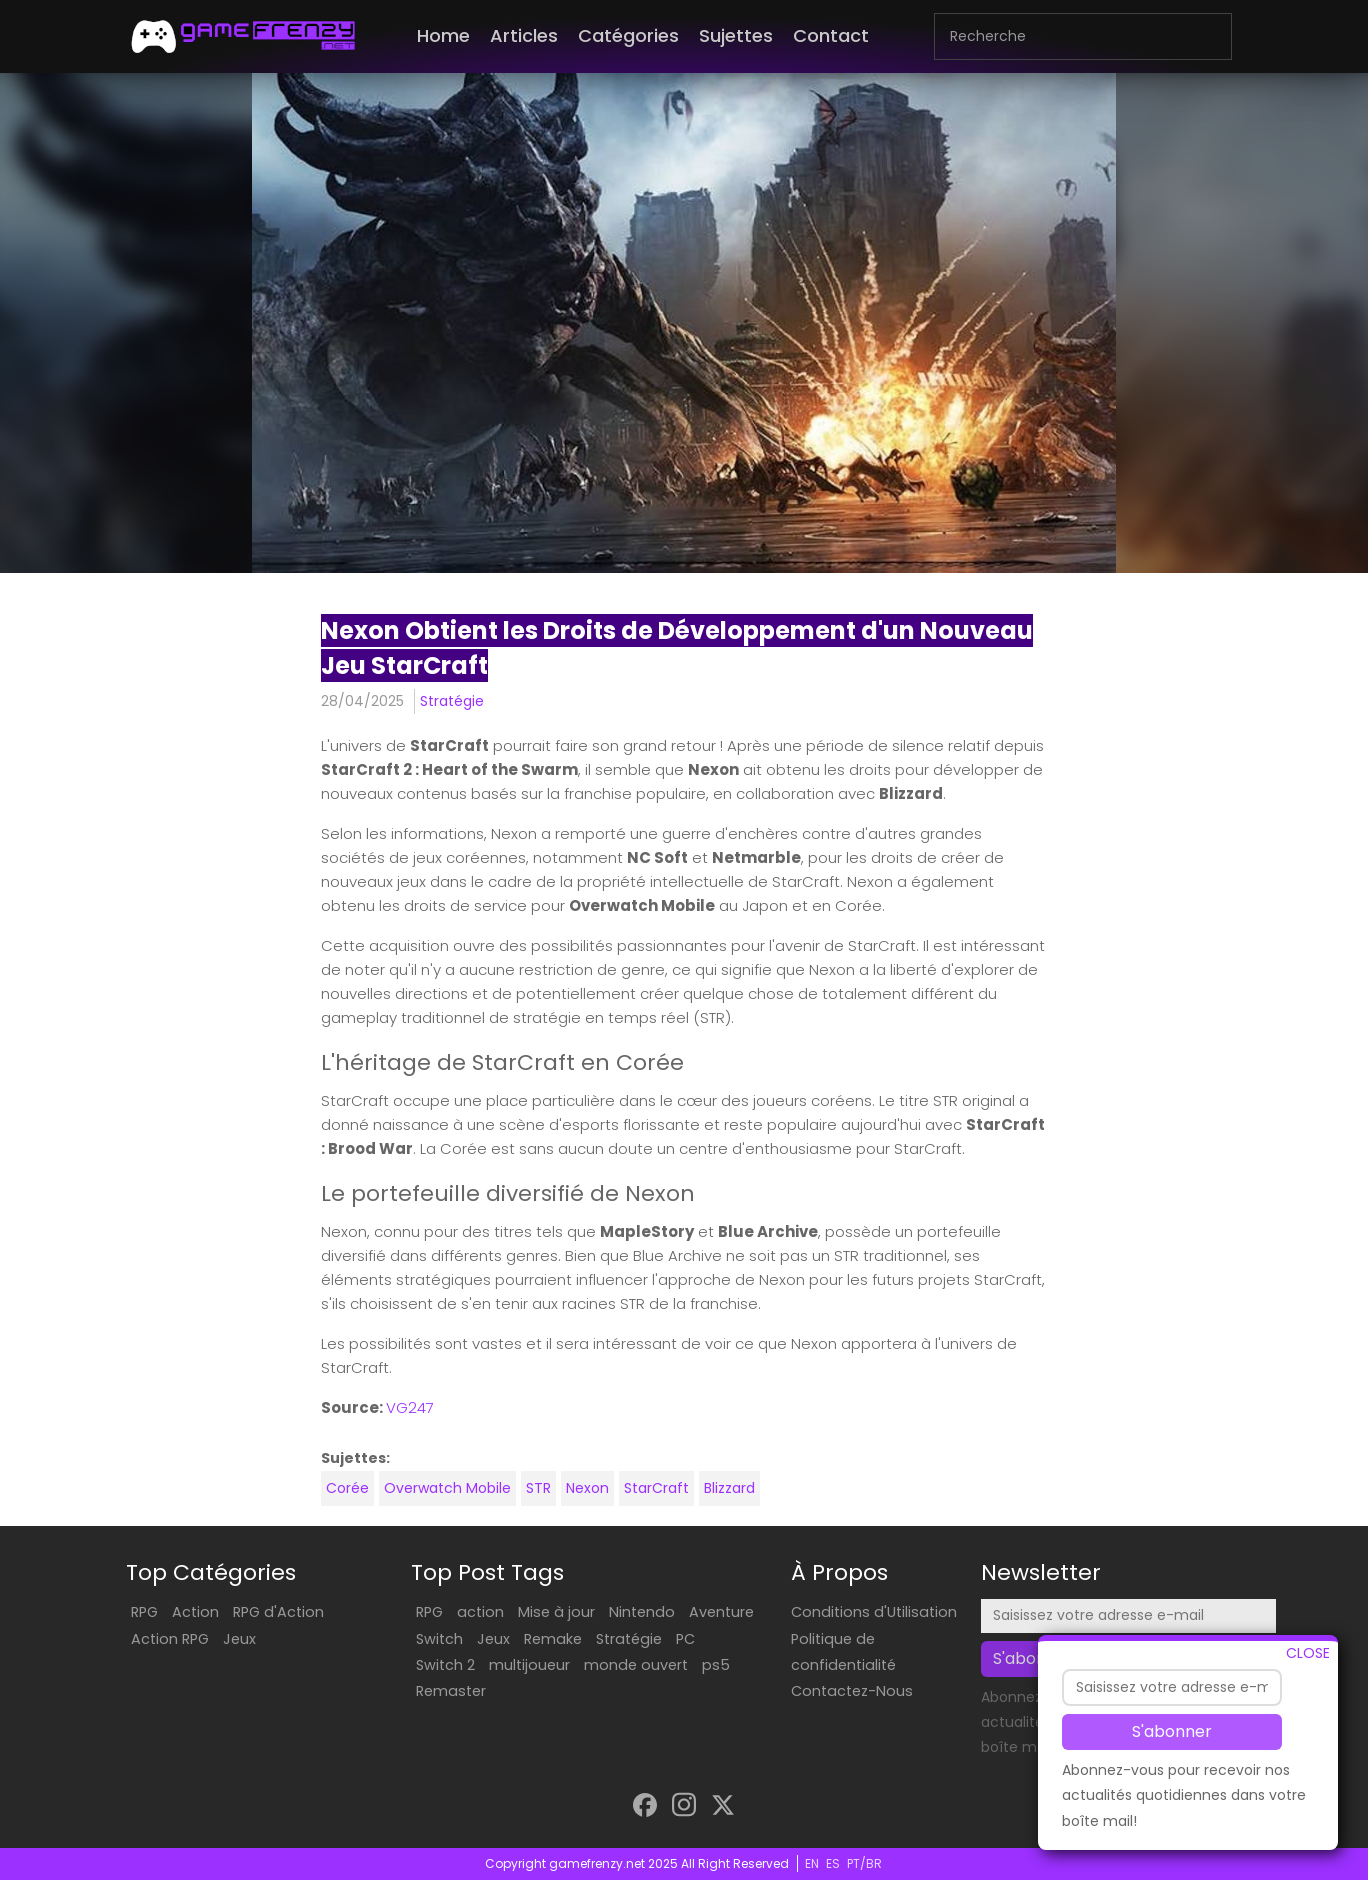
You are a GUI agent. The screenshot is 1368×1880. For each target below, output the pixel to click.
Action (195, 1612)
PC (685, 1639)
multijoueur (529, 1665)
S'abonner (1172, 1734)
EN (812, 1863)
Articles (524, 35)
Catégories (628, 35)
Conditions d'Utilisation (874, 1612)
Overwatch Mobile (447, 1488)
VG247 (410, 1407)
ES (833, 1863)
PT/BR (864, 1863)
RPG (144, 1612)
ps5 (716, 1665)
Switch (439, 1639)
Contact (831, 35)
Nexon (587, 1488)
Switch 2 (445, 1665)
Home (443, 35)
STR (538, 1488)
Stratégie (452, 701)
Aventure (721, 1612)
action (480, 1612)
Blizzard (729, 1488)
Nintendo (642, 1612)
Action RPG (170, 1639)
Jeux (239, 1639)
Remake (553, 1639)
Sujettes (736, 35)
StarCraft (656, 1488)
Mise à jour (556, 1612)
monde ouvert (636, 1665)
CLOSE (1308, 1655)
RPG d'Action (278, 1612)
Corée (347, 1488)
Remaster (451, 1691)
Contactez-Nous (852, 1691)
